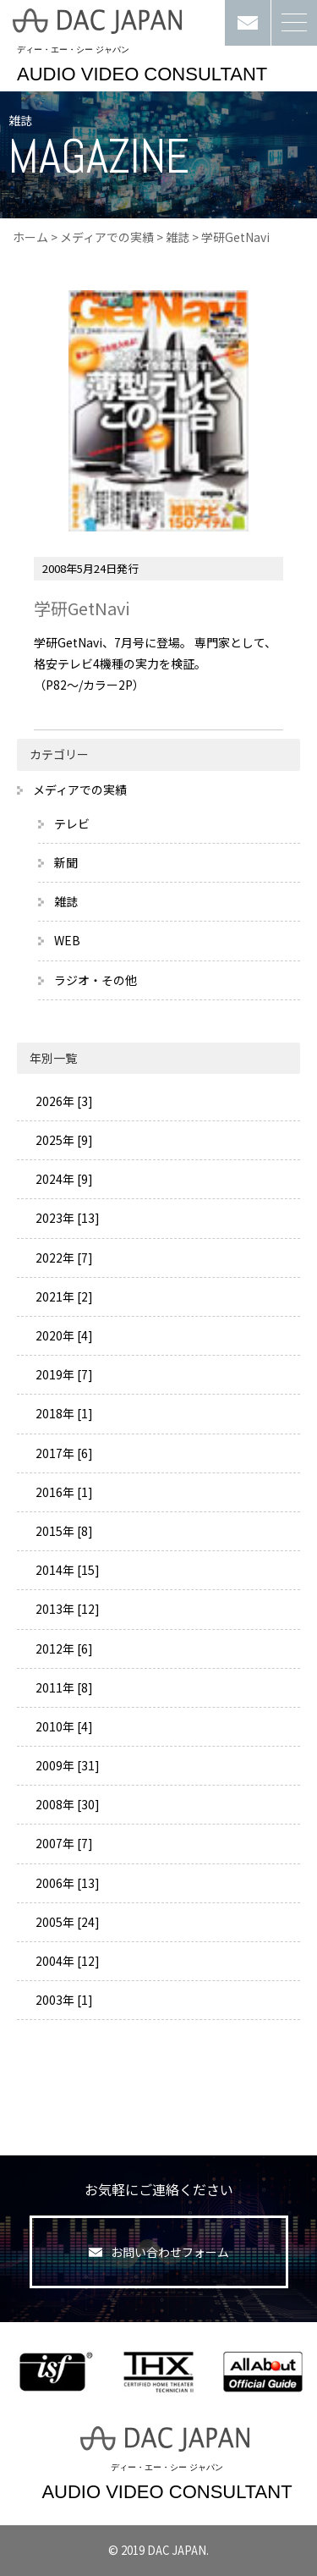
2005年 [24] (66, 1921)
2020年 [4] (63, 1335)
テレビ (72, 823)
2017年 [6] (63, 1453)
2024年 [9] (63, 1178)
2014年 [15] (66, 1569)
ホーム (30, 236)
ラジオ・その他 (95, 980)
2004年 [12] (66, 1960)
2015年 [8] (63, 1530)
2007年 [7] (63, 1843)
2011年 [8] (63, 1687)
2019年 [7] (63, 1374)
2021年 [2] (63, 1296)
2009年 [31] (66, 1765)
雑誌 (177, 236)
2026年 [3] (63, 1101)
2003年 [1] (63, 1999)
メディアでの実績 (107, 236)
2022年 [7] (63, 1257)
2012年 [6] (63, 1648)
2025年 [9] (63, 1139)
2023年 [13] (66, 1217)
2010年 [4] (63, 1726)
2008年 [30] (66, 1804)
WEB (67, 940)
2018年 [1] (63, 1413)
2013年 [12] (66, 1608)
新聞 (66, 862)
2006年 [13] (66, 1882)
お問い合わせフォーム (159, 2251)
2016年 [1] (63, 1491)
